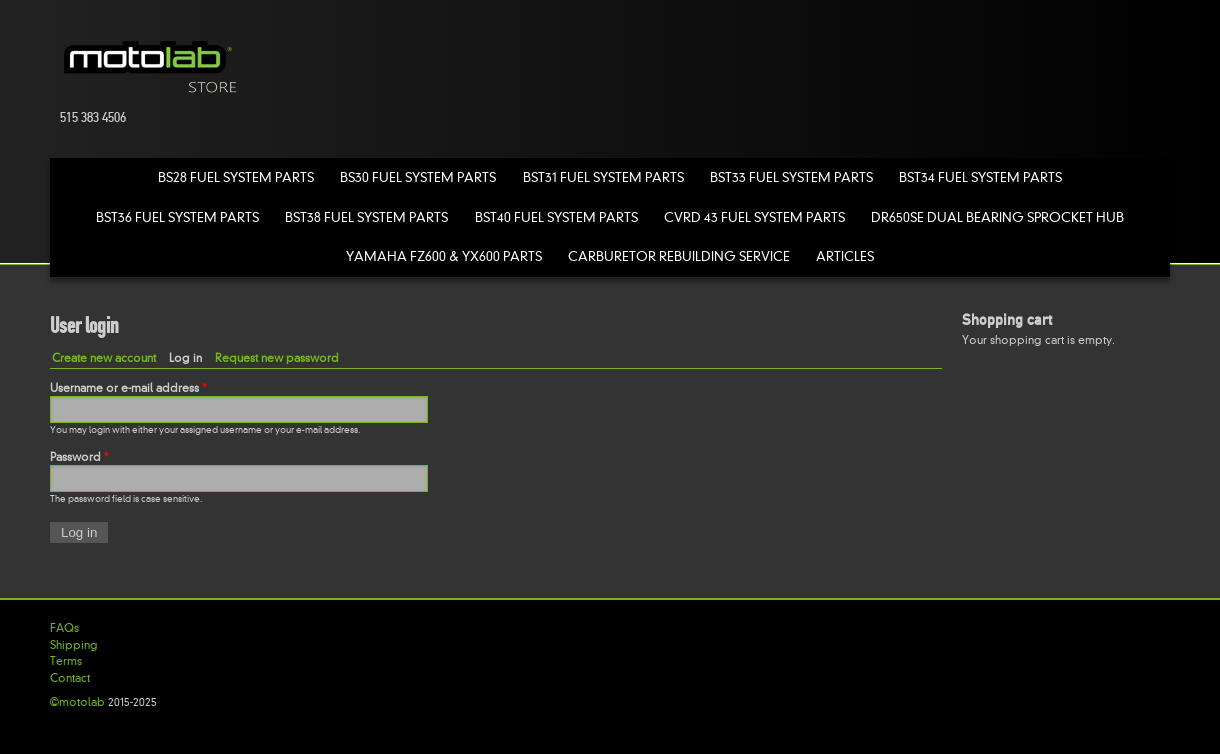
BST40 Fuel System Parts (556, 217)
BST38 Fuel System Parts (366, 217)
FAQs (64, 628)
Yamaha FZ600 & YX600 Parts (444, 256)
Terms (66, 661)
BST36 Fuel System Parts (177, 217)
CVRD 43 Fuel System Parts (754, 217)
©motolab (77, 702)
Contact (70, 678)
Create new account (104, 358)
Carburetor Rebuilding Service (679, 256)
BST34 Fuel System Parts (980, 177)
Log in (189, 358)
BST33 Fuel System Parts (791, 177)
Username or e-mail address (128, 388)
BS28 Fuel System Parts (236, 177)
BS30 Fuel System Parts (418, 177)
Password (79, 457)
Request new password (277, 358)
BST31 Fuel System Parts (603, 177)
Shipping (74, 645)
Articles (845, 256)
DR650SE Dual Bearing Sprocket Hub (997, 217)
